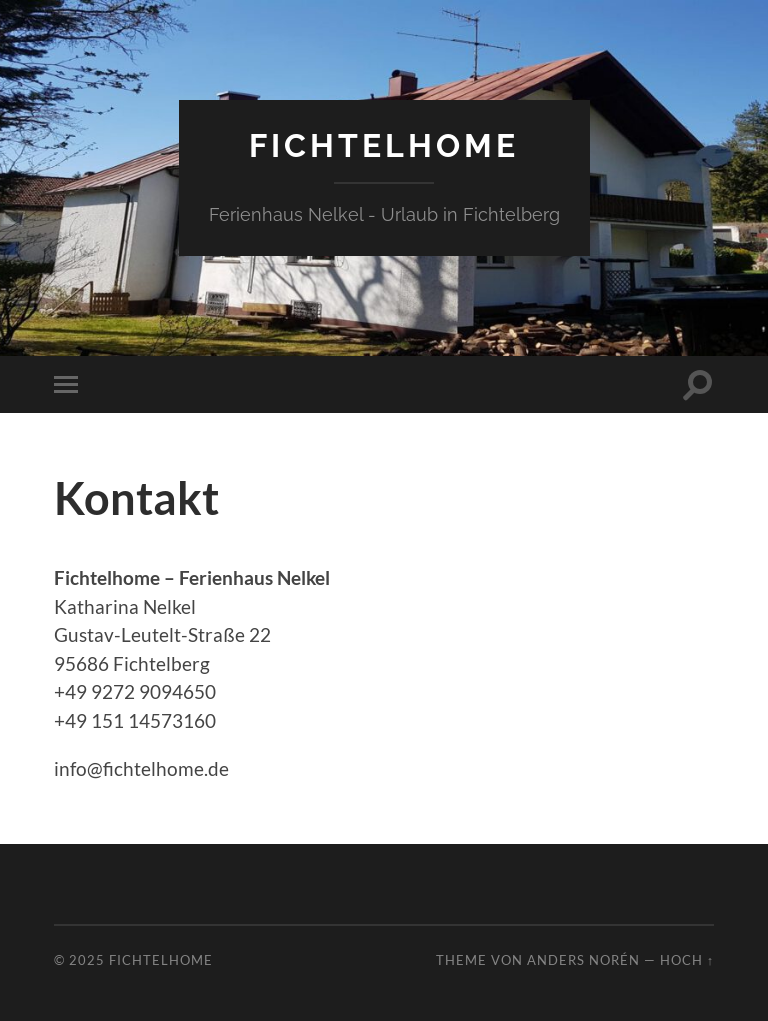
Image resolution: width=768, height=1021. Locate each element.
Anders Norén (583, 960)
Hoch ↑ (687, 960)
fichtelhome (384, 145)
